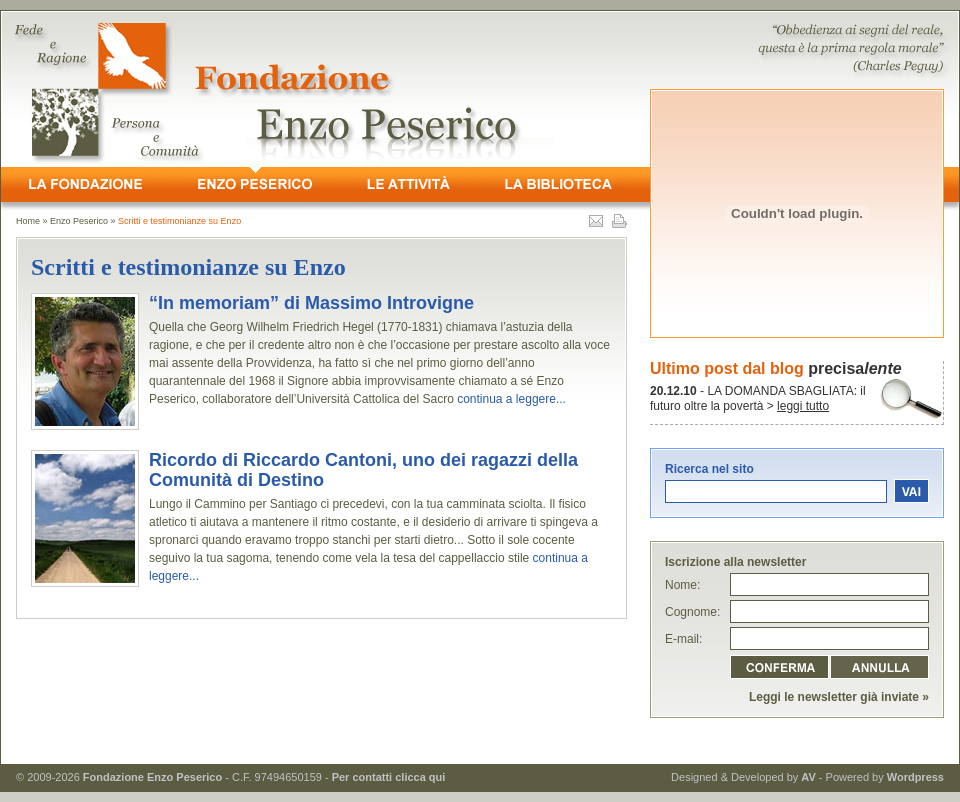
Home (28, 221)
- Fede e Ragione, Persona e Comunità (480, 89)
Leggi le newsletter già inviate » (839, 697)
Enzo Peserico (79, 221)
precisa (854, 368)
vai (911, 490)
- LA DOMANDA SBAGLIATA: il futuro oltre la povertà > (758, 398)
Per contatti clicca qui (389, 777)
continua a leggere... (511, 399)
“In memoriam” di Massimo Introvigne (311, 303)
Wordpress (915, 777)
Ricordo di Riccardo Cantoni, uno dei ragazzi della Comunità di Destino (363, 470)
